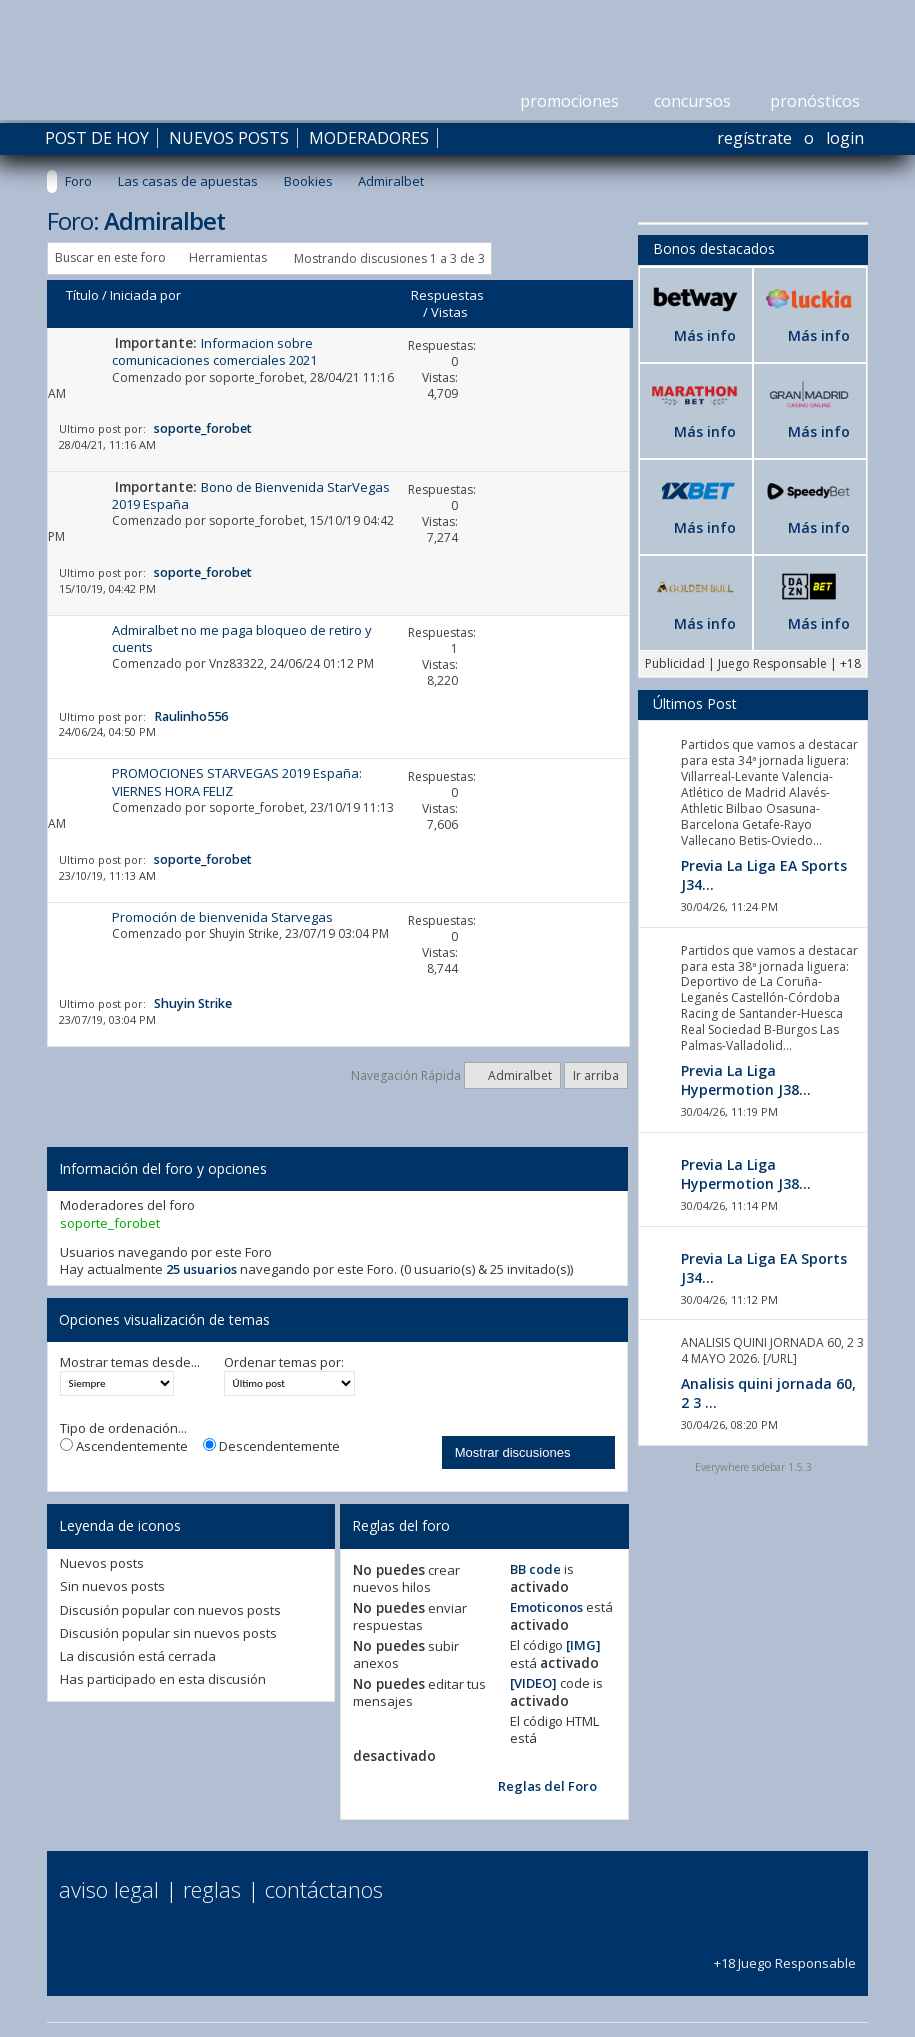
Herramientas (228, 257)
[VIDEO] (533, 1683)
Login (845, 138)
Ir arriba (596, 1075)
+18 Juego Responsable (785, 1953)
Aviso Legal (109, 1889)
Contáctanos (324, 1889)
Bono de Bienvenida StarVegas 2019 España (251, 495)
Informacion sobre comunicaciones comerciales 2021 (214, 351)
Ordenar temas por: (284, 1362)
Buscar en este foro (110, 257)
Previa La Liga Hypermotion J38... (746, 1080)
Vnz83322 (236, 663)
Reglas (212, 1889)
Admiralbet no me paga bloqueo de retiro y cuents (242, 638)
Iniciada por (145, 295)
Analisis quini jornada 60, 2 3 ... (768, 1393)
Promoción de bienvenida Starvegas (222, 917)
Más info (705, 335)
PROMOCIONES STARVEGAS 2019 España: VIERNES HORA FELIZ (237, 781)
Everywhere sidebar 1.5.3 (753, 1467)
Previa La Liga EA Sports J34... (764, 875)
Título (82, 295)
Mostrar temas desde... (130, 1362)
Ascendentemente (124, 1446)
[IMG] (583, 1645)
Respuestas (447, 295)
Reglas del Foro (547, 1786)
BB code (535, 1569)
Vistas (449, 312)
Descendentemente (271, 1446)
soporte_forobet (256, 377)
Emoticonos (546, 1607)
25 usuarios (201, 1269)
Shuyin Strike (244, 933)
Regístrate (754, 138)
